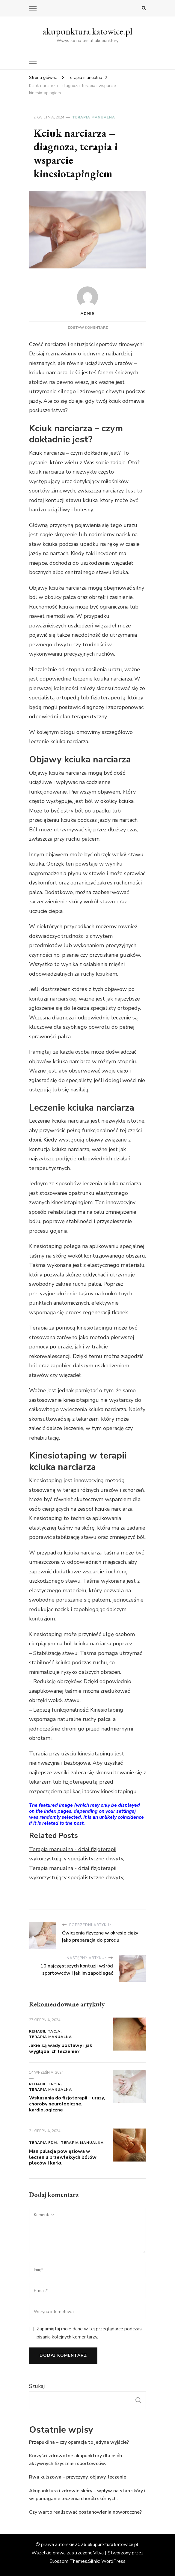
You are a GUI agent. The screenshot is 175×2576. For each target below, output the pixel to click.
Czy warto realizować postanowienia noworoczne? (85, 2512)
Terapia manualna (93, 117)
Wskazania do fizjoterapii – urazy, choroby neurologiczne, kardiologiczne (67, 2104)
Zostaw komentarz (87, 327)
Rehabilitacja (45, 2031)
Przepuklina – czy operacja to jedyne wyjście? (79, 2442)
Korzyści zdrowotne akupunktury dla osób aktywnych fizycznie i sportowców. (75, 2459)
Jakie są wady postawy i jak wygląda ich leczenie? (60, 2048)
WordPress (113, 2561)
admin (87, 301)
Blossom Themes (68, 2561)
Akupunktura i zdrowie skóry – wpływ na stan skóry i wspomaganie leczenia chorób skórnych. (87, 2495)
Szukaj (37, 2386)
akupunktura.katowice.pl (87, 31)
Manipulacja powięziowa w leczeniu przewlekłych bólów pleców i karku (62, 2157)
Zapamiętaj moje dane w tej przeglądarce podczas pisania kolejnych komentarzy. (89, 2333)
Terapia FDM (43, 2142)
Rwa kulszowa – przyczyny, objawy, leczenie (77, 2477)
